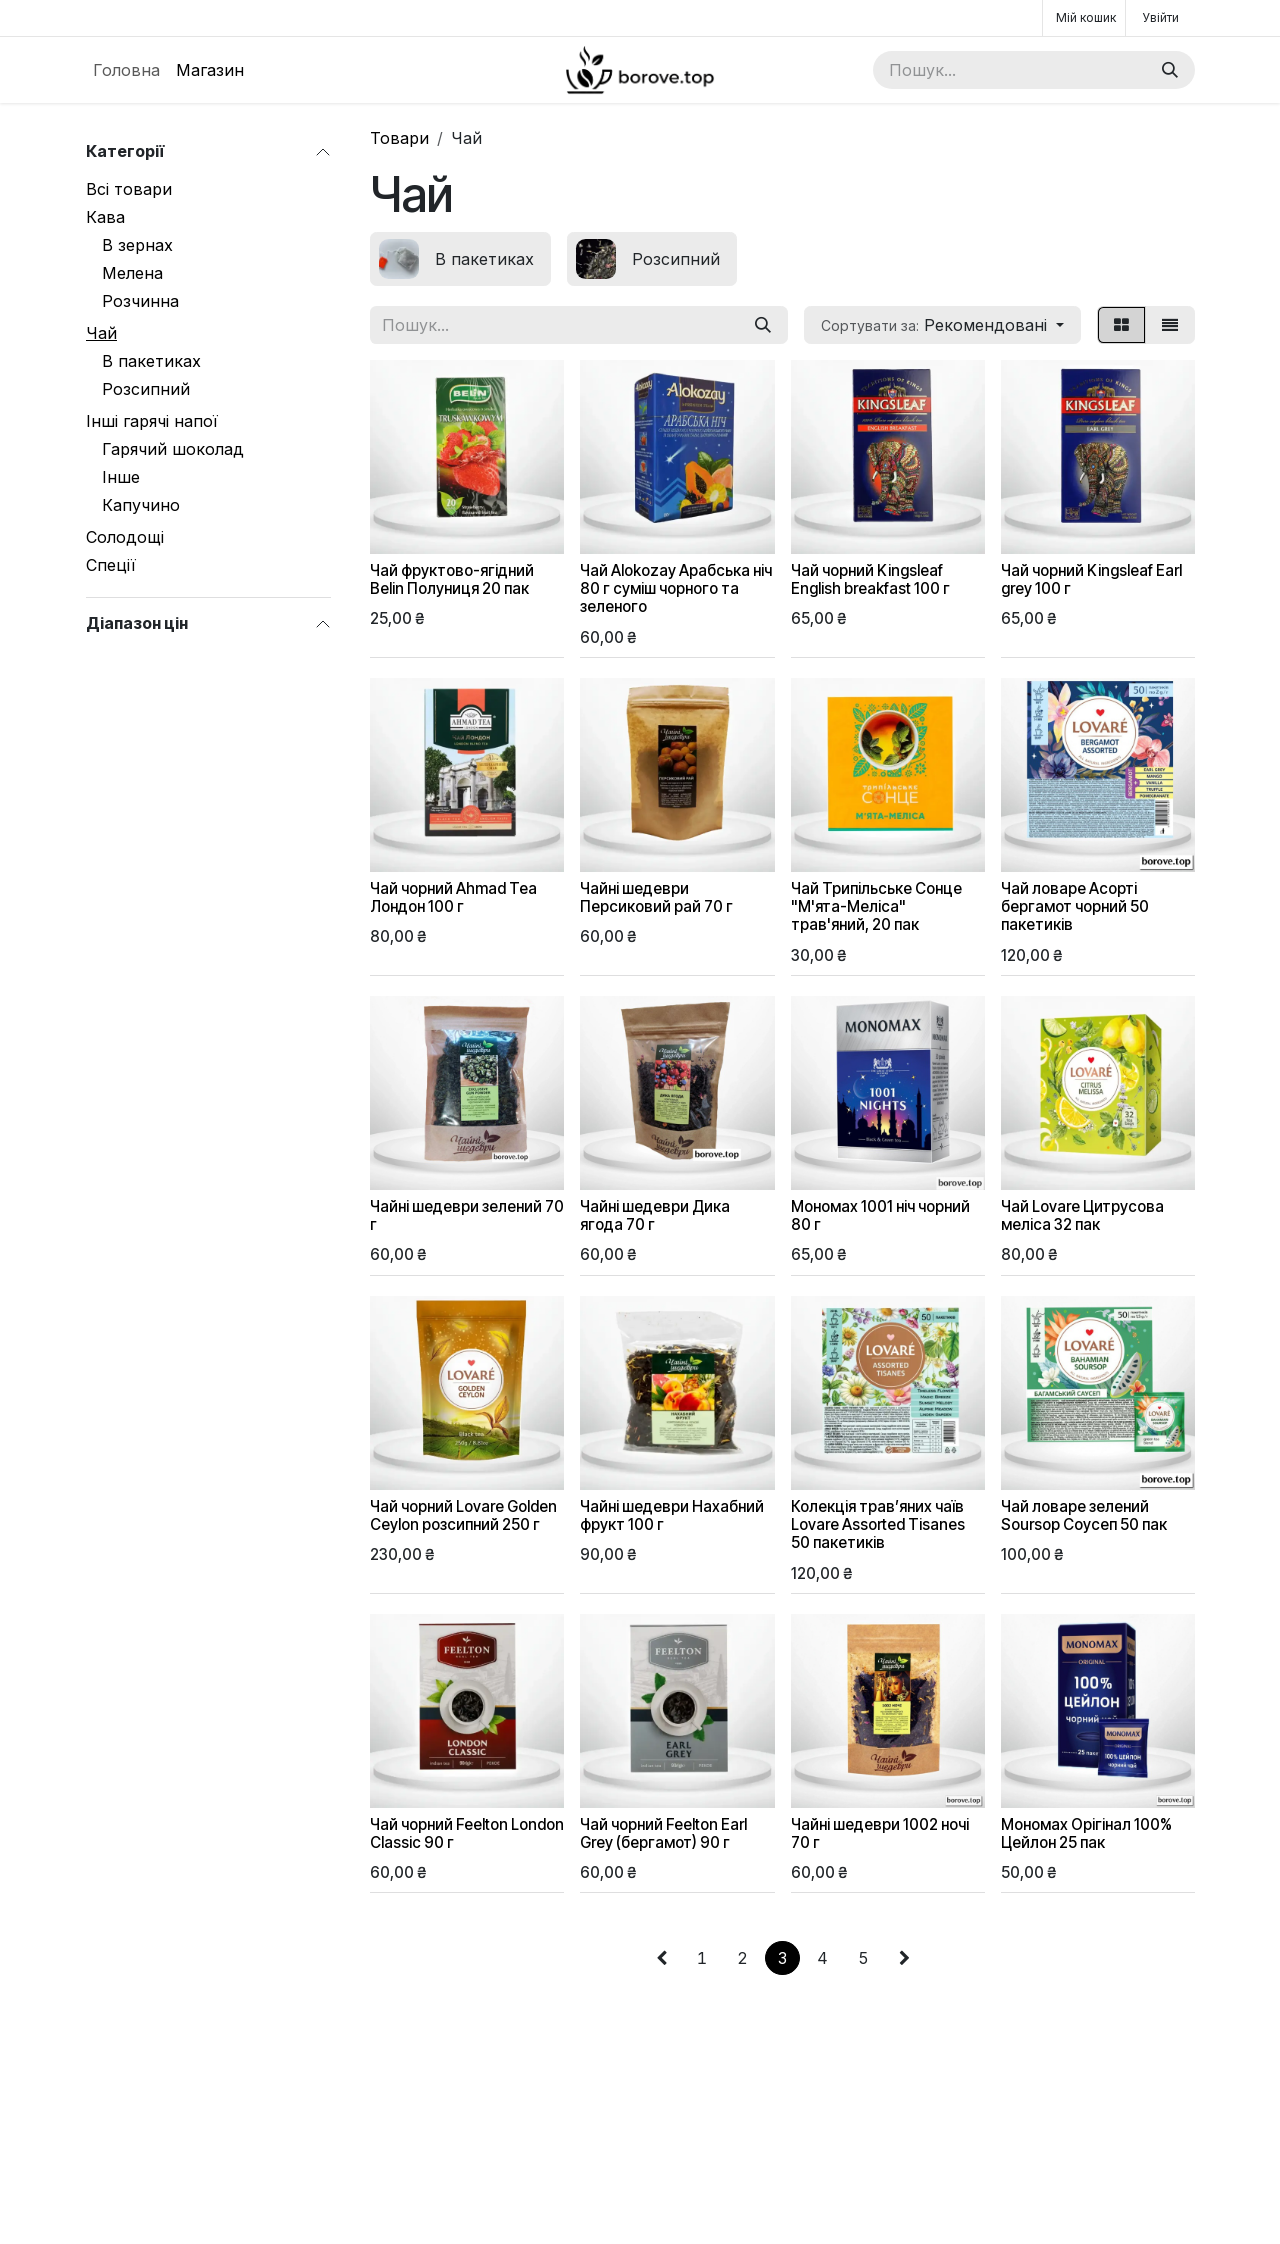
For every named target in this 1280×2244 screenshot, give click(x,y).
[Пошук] (1170, 70)
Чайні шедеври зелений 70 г (467, 1215)
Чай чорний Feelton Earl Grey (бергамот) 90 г (663, 1832)
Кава (105, 217)
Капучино (141, 505)
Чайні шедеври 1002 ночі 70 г (880, 1832)
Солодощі (125, 537)
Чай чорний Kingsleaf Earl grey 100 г (1091, 579)
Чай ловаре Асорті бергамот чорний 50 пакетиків (1075, 906)
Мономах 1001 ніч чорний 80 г (880, 1215)
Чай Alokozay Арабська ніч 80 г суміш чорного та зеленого (676, 588)
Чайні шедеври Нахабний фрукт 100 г (672, 1514)
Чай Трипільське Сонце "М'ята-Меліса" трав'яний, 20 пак (876, 906)
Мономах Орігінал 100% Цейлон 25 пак (1086, 1832)
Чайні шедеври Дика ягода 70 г (655, 1215)
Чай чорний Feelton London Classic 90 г (467, 1832)
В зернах (137, 245)
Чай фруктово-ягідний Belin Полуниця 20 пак (452, 579)
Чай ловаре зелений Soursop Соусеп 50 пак (1084, 1514)
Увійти (1160, 17)
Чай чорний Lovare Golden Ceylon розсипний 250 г (463, 1514)
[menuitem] (126, 70)
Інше (121, 477)
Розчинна (140, 301)
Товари (399, 138)
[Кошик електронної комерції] (1084, 18)
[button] (942, 325)
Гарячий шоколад (173, 449)
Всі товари (129, 189)
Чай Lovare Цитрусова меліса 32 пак (1082, 1215)
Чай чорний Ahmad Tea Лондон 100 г (453, 897)
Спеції (111, 565)
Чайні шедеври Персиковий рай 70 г (656, 897)
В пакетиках (151, 361)
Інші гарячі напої (152, 421)
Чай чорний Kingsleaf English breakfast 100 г (870, 579)
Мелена (132, 273)
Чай (101, 333)
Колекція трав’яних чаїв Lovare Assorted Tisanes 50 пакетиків (878, 1523)
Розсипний (146, 389)
